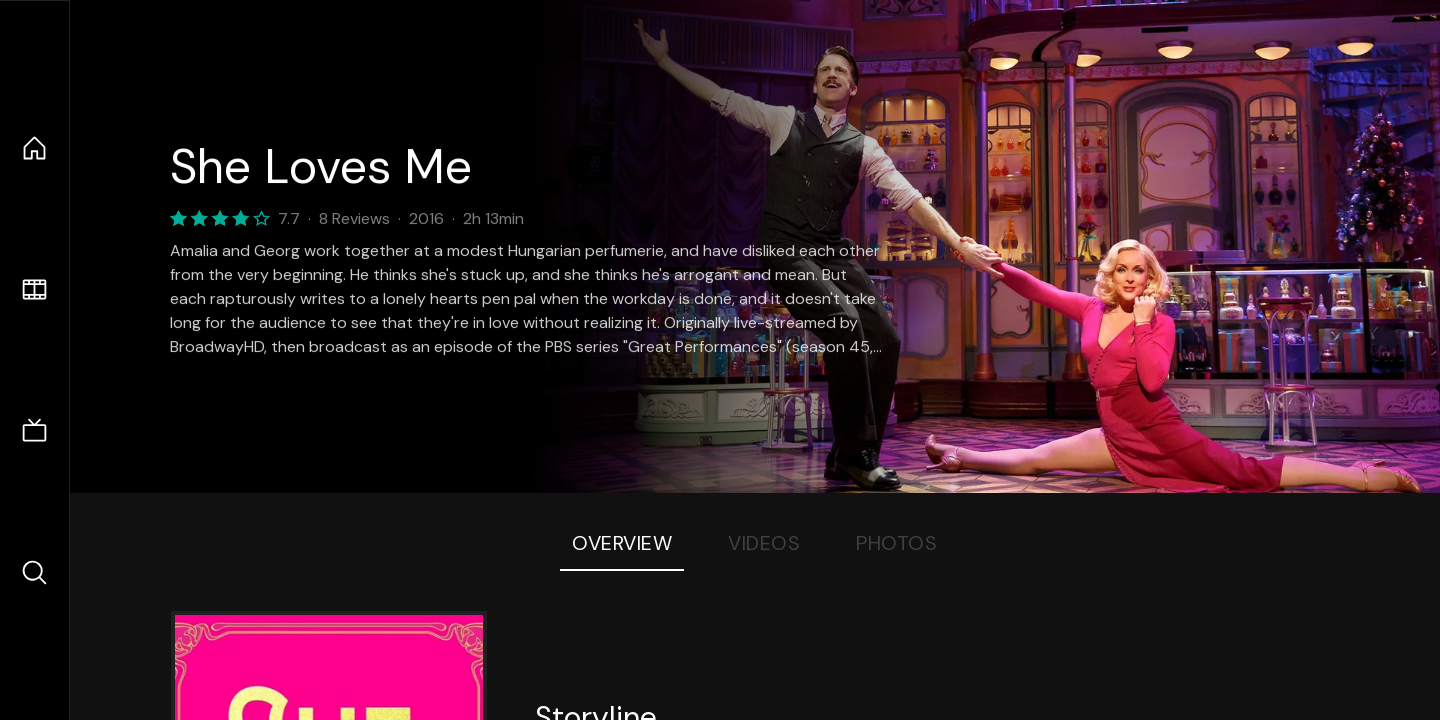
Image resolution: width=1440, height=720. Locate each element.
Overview (622, 543)
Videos (764, 543)
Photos (896, 543)
